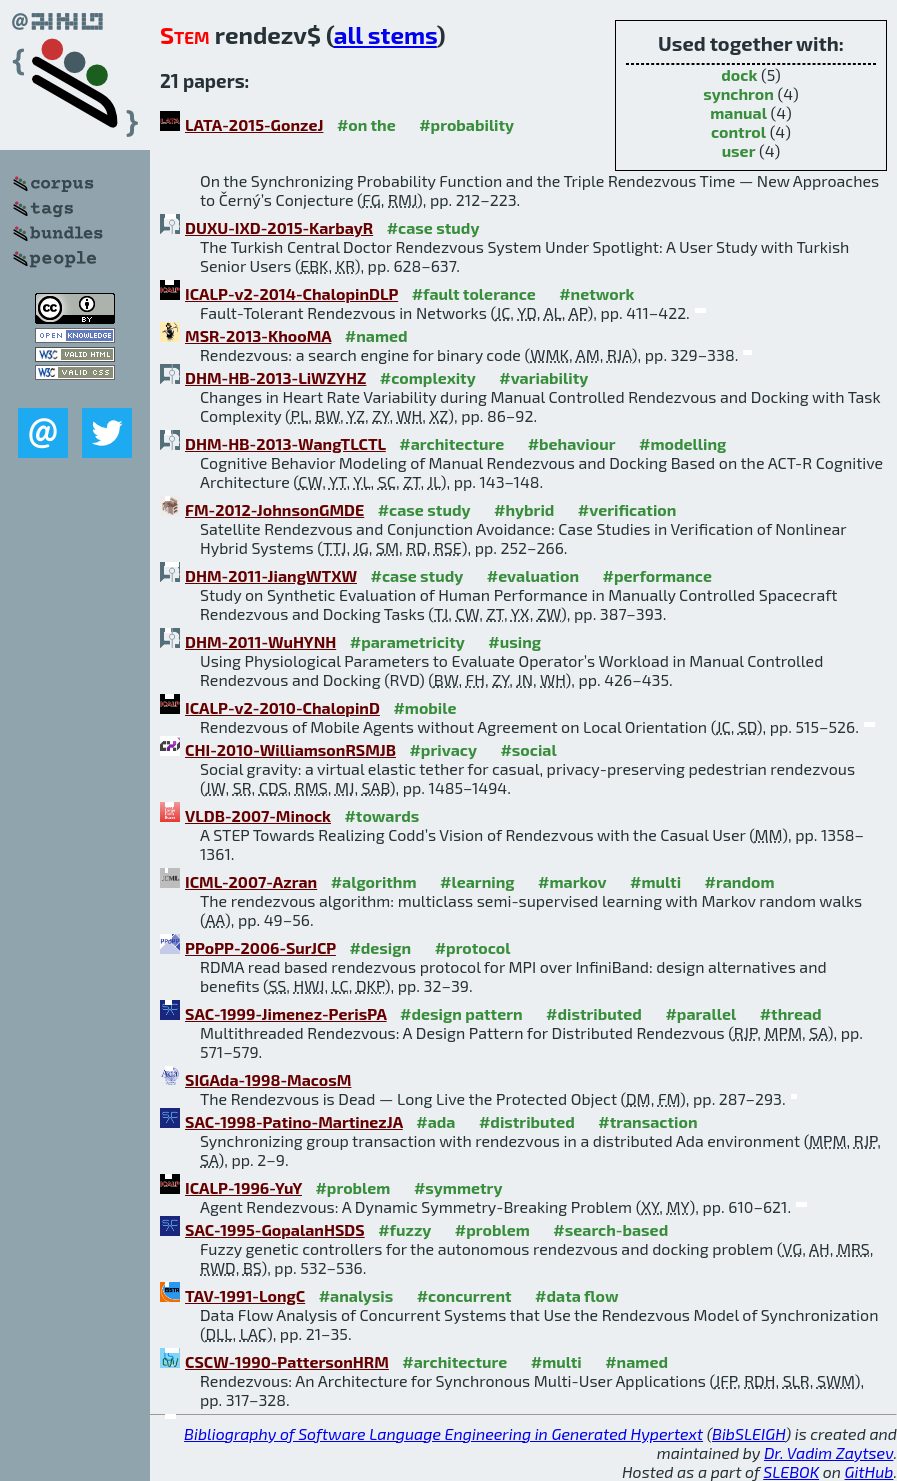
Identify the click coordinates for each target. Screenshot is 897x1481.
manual (738, 112)
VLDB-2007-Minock (258, 815)
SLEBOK (791, 1471)
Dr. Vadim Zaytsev (828, 1452)
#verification (627, 509)
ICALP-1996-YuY (243, 1187)
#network (596, 293)
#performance (657, 575)
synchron (738, 93)
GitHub (869, 1471)
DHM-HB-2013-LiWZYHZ (275, 377)
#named (376, 335)
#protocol (473, 947)
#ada (435, 1121)
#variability (543, 377)
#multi (655, 881)
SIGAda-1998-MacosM (268, 1079)
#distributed (594, 1013)
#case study (433, 227)
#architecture (451, 443)
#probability (466, 124)
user (739, 150)
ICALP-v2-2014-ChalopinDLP (291, 293)
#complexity (428, 377)
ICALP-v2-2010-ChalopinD (282, 707)
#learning (477, 881)
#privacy (443, 749)
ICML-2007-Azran (251, 881)
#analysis (356, 1295)
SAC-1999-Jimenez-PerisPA (286, 1013)
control (738, 131)
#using (514, 641)
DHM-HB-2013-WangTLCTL (285, 443)
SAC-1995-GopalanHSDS (275, 1229)
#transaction (647, 1121)
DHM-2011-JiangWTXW (271, 575)
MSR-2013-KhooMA (258, 335)
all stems (385, 34)
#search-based (610, 1229)
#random (740, 881)
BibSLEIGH (748, 1433)
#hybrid (524, 509)
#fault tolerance (474, 293)
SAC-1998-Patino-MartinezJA (294, 1121)
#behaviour (572, 443)
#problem (352, 1187)
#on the (366, 124)
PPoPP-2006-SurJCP (260, 947)
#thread (791, 1013)
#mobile (424, 707)
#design (380, 947)
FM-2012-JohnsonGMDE (274, 509)
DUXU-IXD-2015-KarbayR (279, 227)
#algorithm (374, 881)
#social (528, 749)
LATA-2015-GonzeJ (254, 124)
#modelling (682, 443)
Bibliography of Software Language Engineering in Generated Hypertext (443, 1433)
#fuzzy (404, 1229)
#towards (381, 815)
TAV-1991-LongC (245, 1295)
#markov (572, 881)
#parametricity (407, 641)
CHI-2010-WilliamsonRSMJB (290, 749)
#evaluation (533, 575)
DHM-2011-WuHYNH (260, 641)
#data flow (576, 1295)
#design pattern (461, 1013)
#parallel (700, 1013)
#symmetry (458, 1187)
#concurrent (464, 1295)
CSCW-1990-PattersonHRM (287, 1361)
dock (739, 74)
